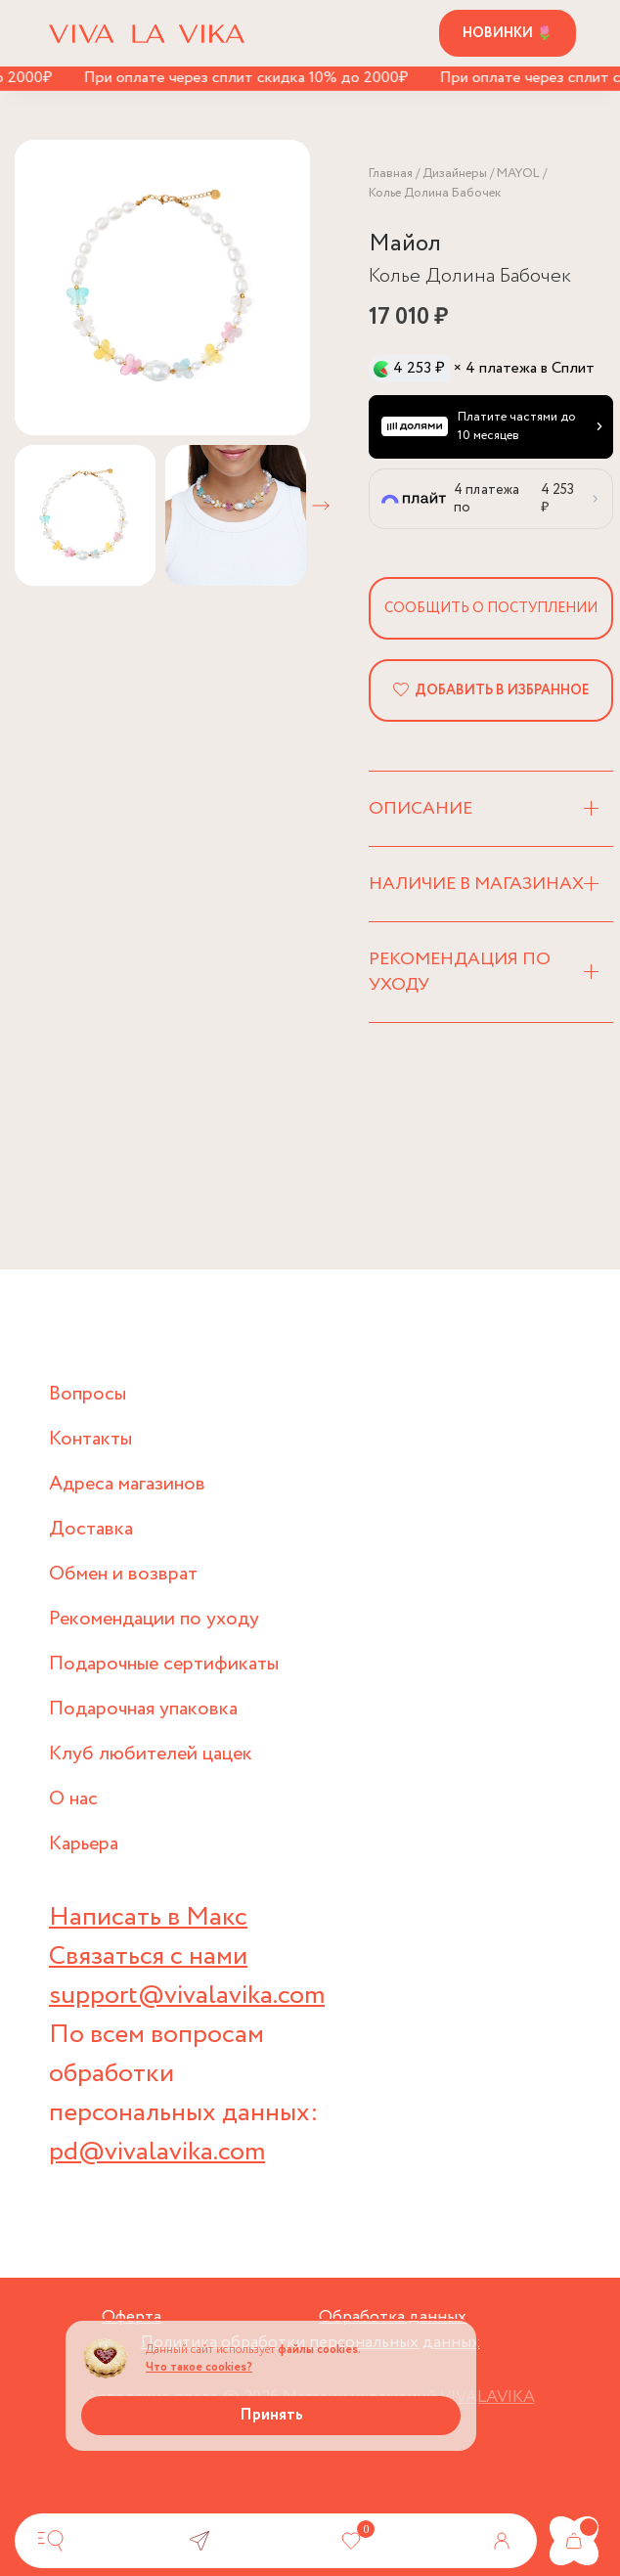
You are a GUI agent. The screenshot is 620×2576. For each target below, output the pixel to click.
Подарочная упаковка (143, 1709)
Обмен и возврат (123, 1574)
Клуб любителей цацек (150, 1754)
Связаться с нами (148, 1956)
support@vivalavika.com (187, 1995)
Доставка (91, 1529)
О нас (73, 1799)
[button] (320, 505)
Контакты (90, 1439)
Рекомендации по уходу (154, 1619)
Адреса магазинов (127, 1484)
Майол (405, 244)
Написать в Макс (148, 1917)
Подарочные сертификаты (164, 1664)
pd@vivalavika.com (157, 2152)
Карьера (83, 1844)
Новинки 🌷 (508, 33)
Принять (271, 2415)
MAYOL (518, 173)
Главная (391, 173)
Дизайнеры (454, 173)
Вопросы (87, 1394)
